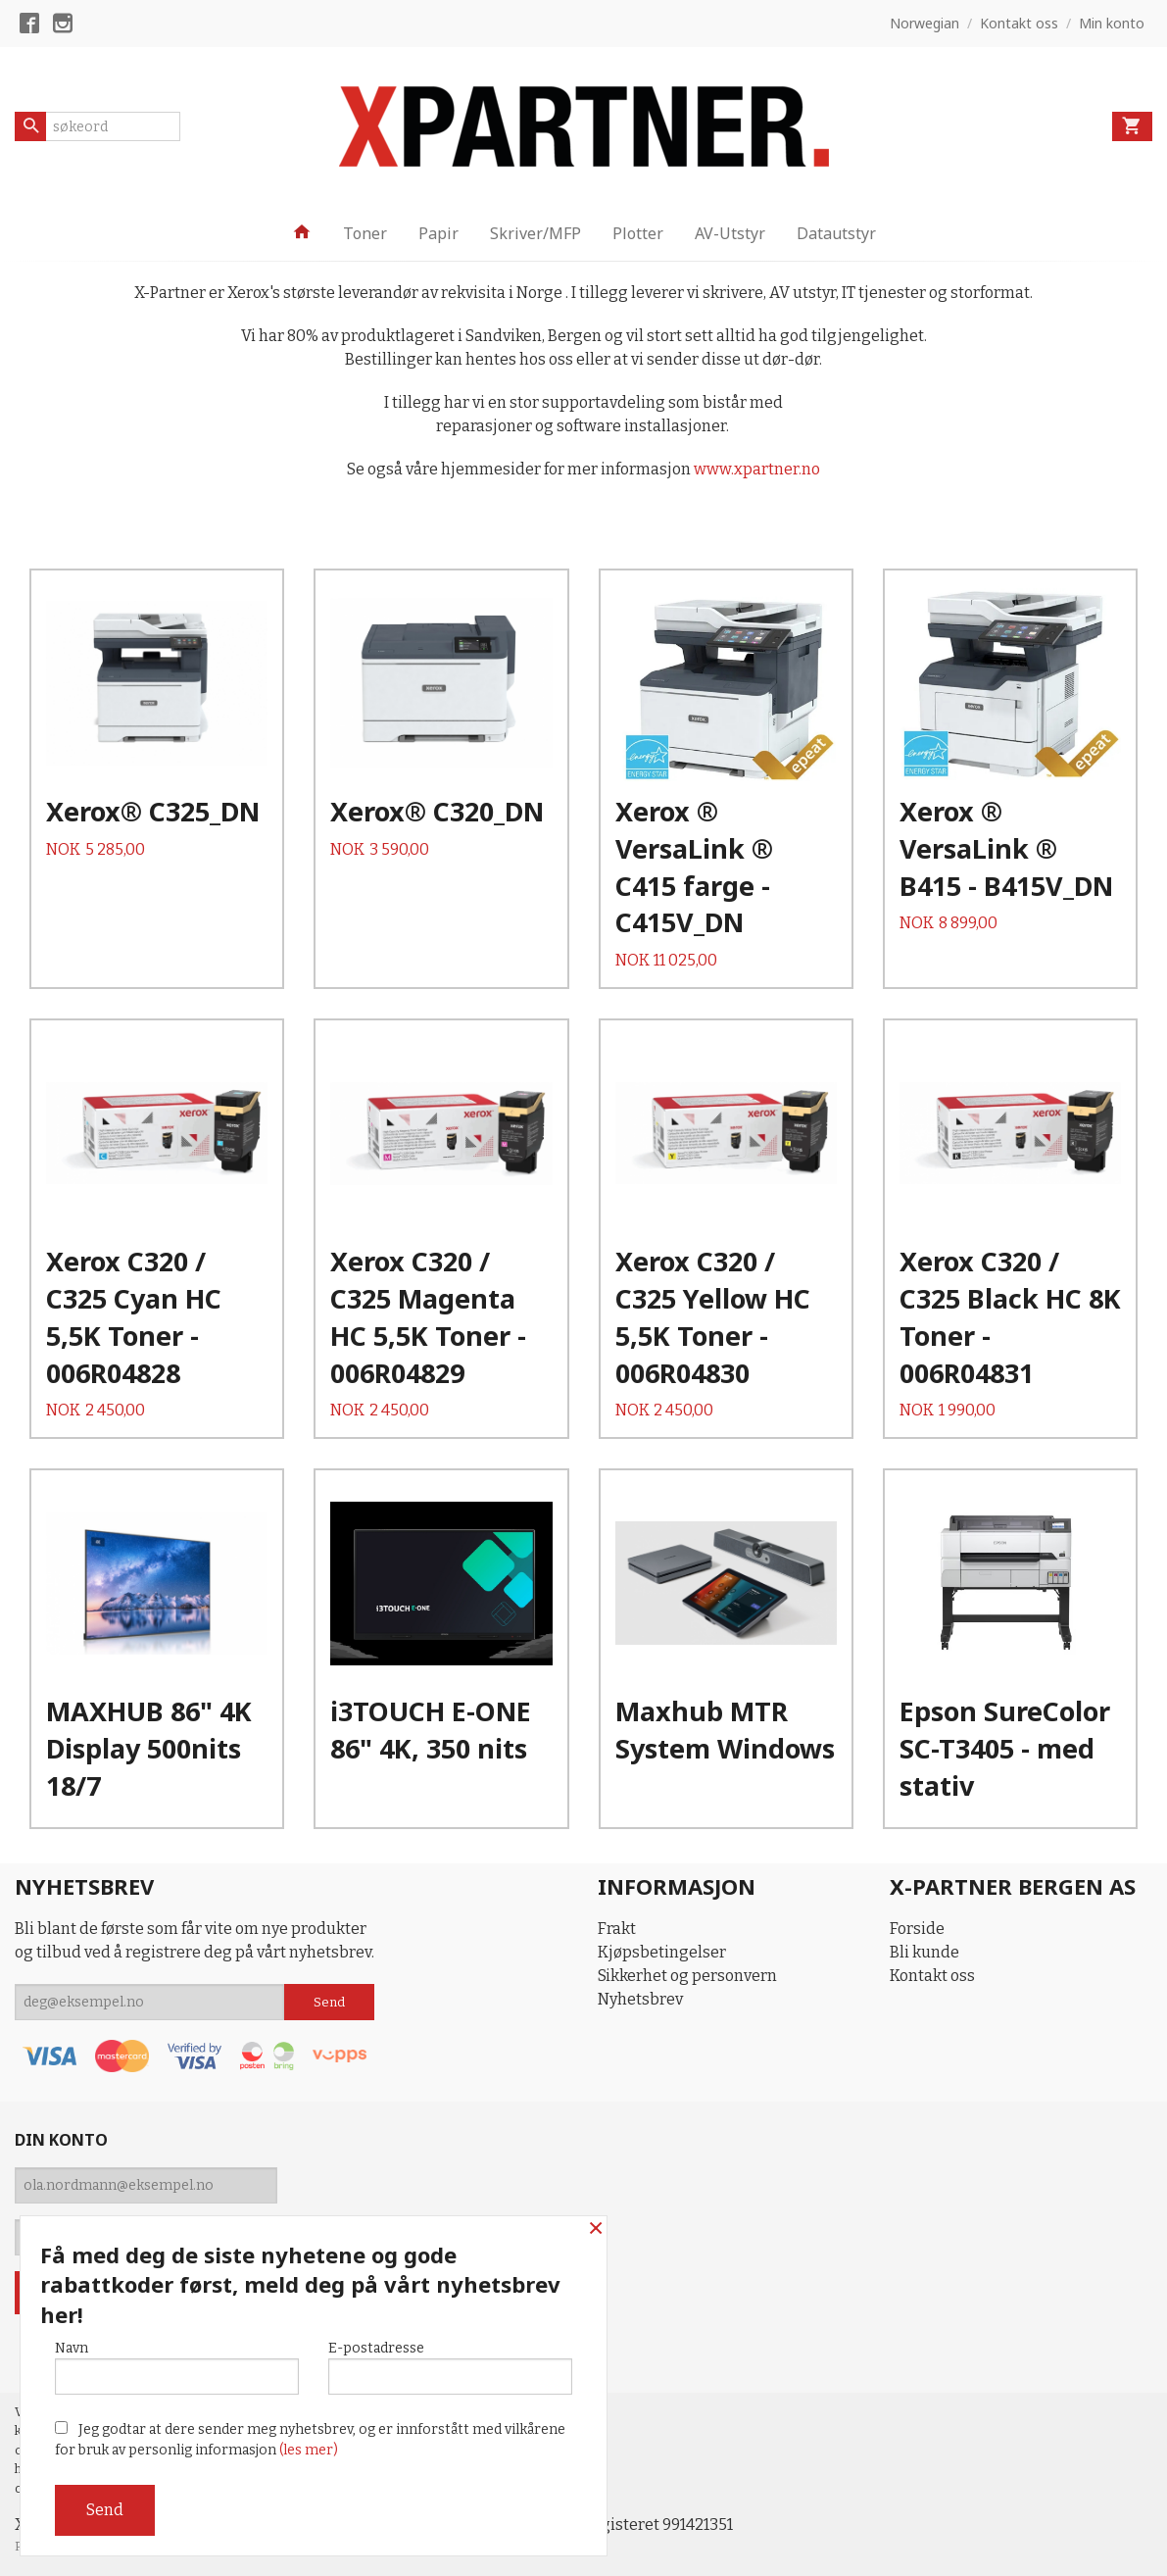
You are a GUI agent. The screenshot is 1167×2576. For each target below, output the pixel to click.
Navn (177, 2367)
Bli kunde (924, 1952)
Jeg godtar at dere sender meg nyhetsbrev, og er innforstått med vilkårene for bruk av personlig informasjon (310, 2439)
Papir (438, 233)
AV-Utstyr (730, 233)
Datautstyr (836, 233)
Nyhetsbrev (640, 1999)
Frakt (617, 1928)
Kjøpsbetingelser (662, 1952)
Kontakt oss (932, 1975)
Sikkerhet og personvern (687, 1975)
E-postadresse (450, 2367)
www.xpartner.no (757, 469)
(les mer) (308, 2450)
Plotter (637, 233)
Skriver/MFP (535, 233)
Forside (917, 1928)
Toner (365, 233)
